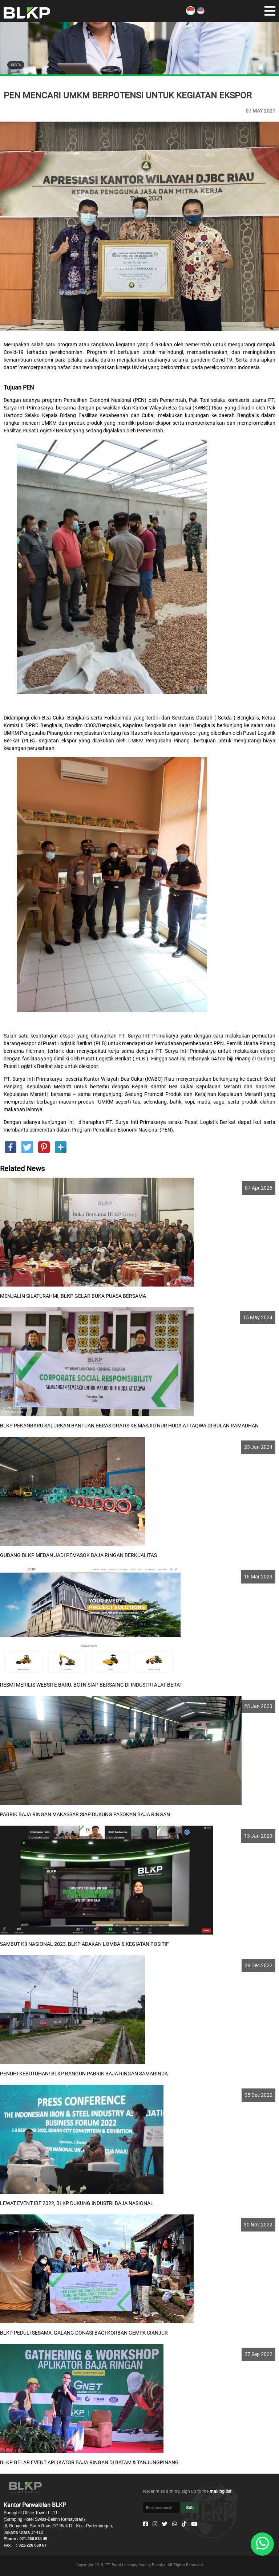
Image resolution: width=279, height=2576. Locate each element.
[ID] (190, 13)
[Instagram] (155, 2524)
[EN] (200, 13)
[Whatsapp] (174, 2524)
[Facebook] (145, 2524)
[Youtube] (194, 2524)
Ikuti (190, 2507)
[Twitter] (164, 2524)
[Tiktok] (184, 2524)
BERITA (16, 64)
